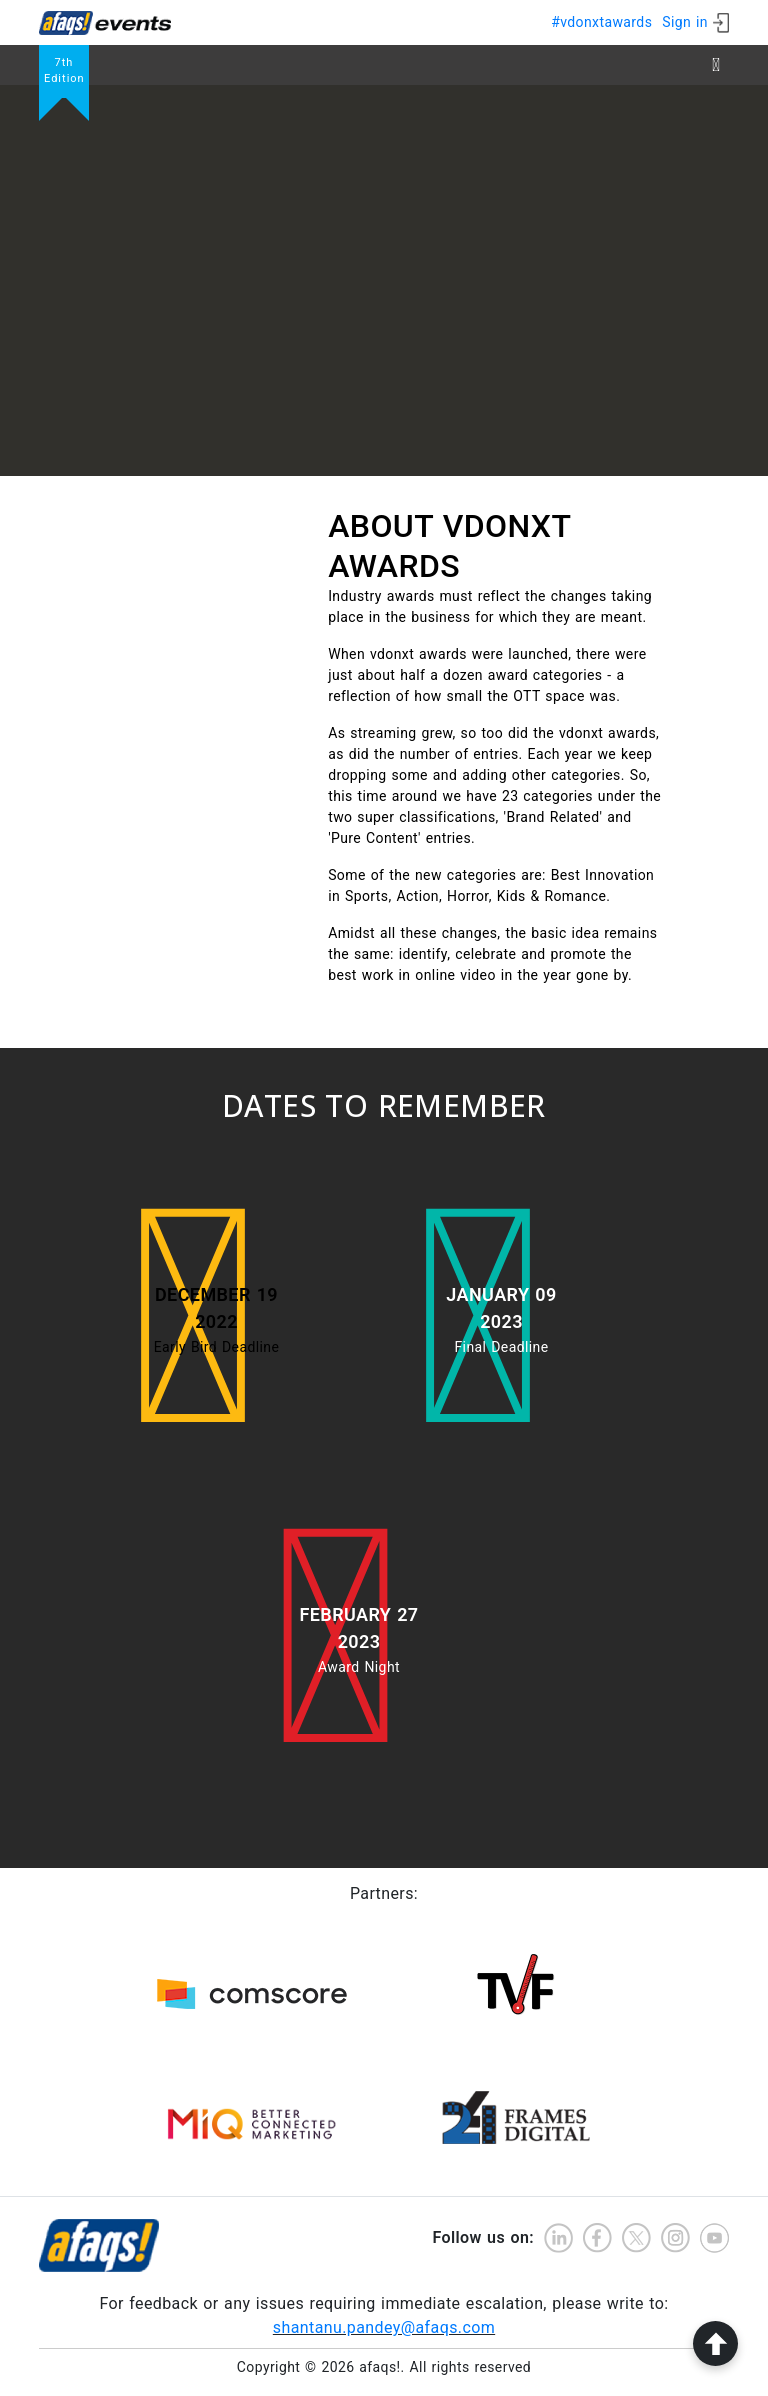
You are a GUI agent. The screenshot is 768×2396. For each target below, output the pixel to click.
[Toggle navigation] (716, 65)
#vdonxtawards (601, 22)
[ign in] (695, 22)
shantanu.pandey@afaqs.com (384, 2327)
